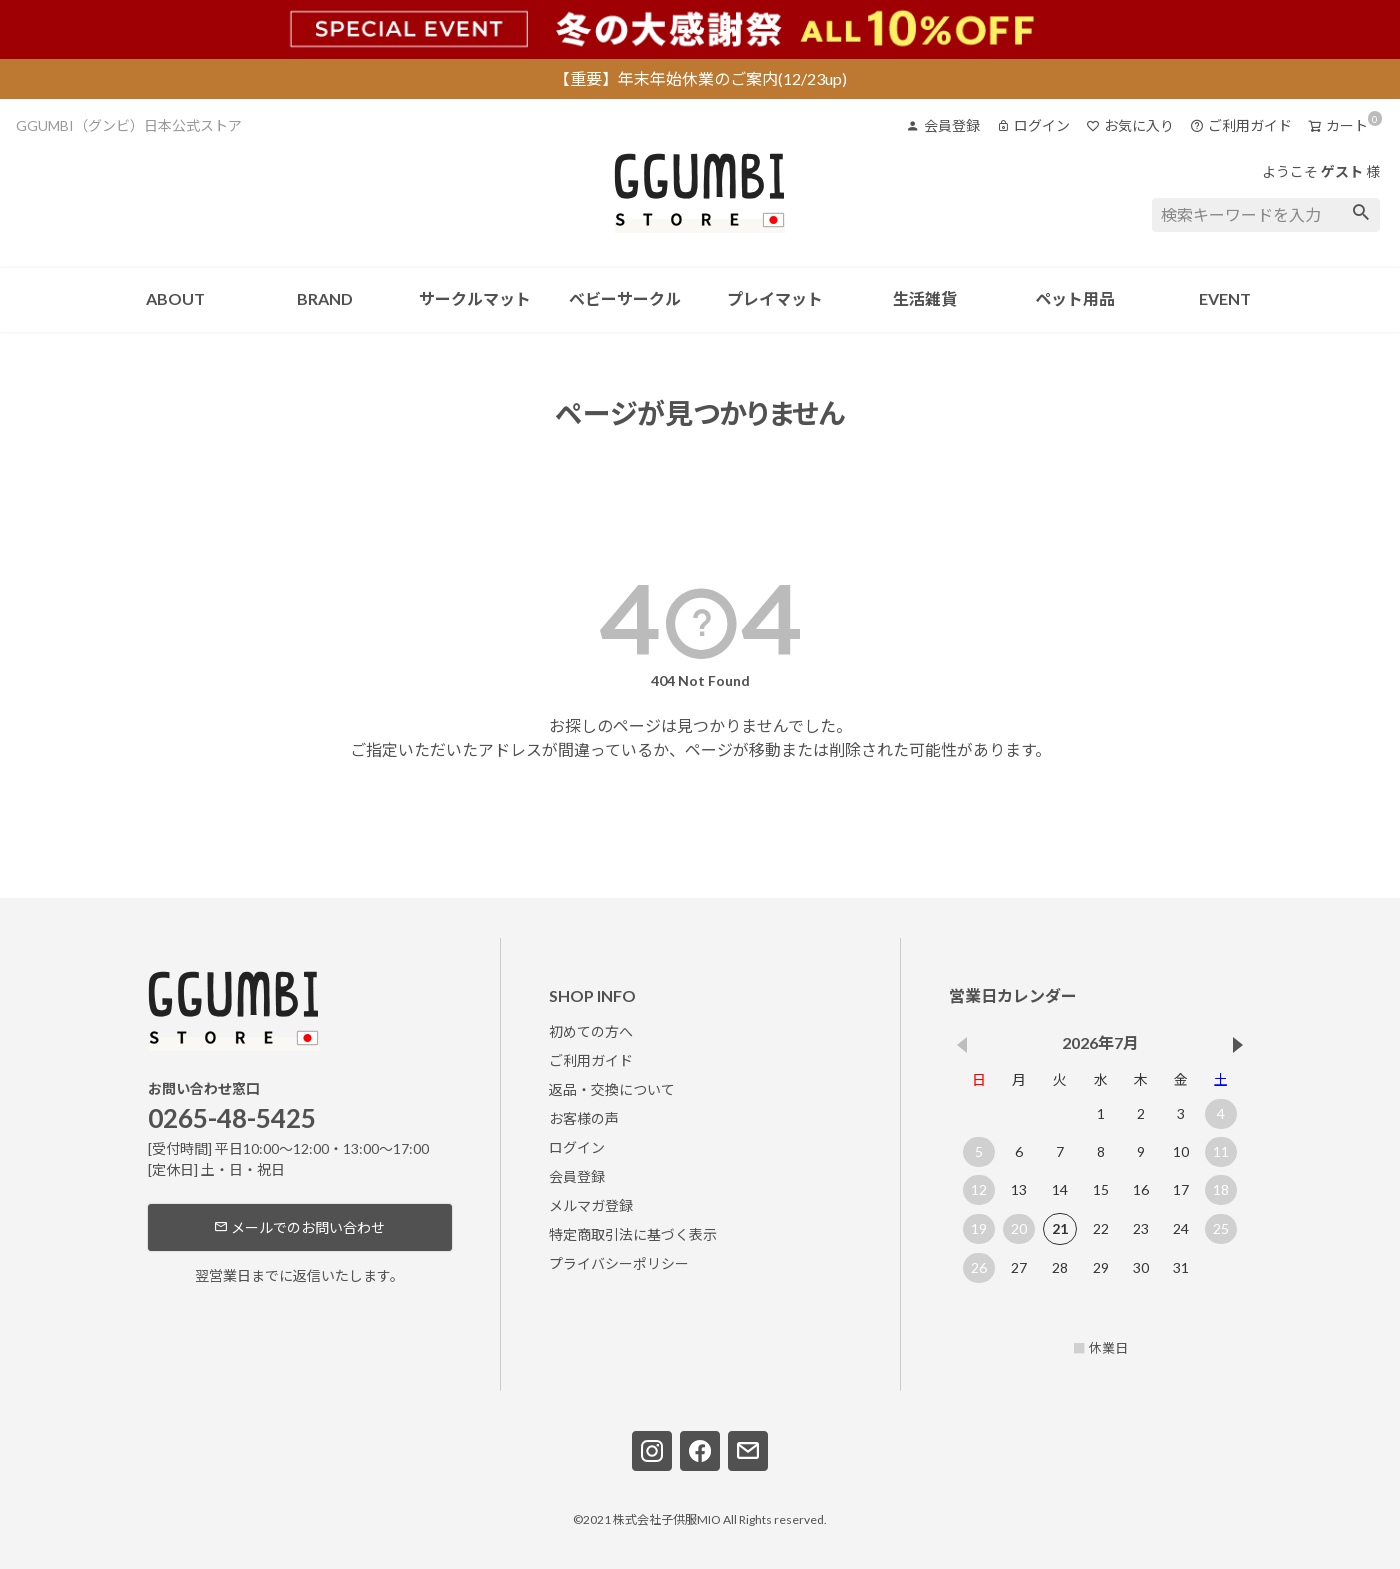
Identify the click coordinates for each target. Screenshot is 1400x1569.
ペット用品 (1075, 298)
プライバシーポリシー (619, 1263)
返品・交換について (612, 1089)
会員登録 (943, 125)
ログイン (1033, 125)
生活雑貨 (925, 298)
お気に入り (1130, 125)
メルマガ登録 (591, 1205)
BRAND (325, 298)
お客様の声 (584, 1118)
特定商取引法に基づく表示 (633, 1234)
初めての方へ (591, 1031)
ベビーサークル (625, 298)
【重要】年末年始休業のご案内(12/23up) (700, 78)
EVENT (1225, 298)
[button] (1238, 1045)
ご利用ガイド (1241, 125)
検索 (1361, 215)
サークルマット (475, 298)
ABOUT (175, 298)
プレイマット (775, 298)
